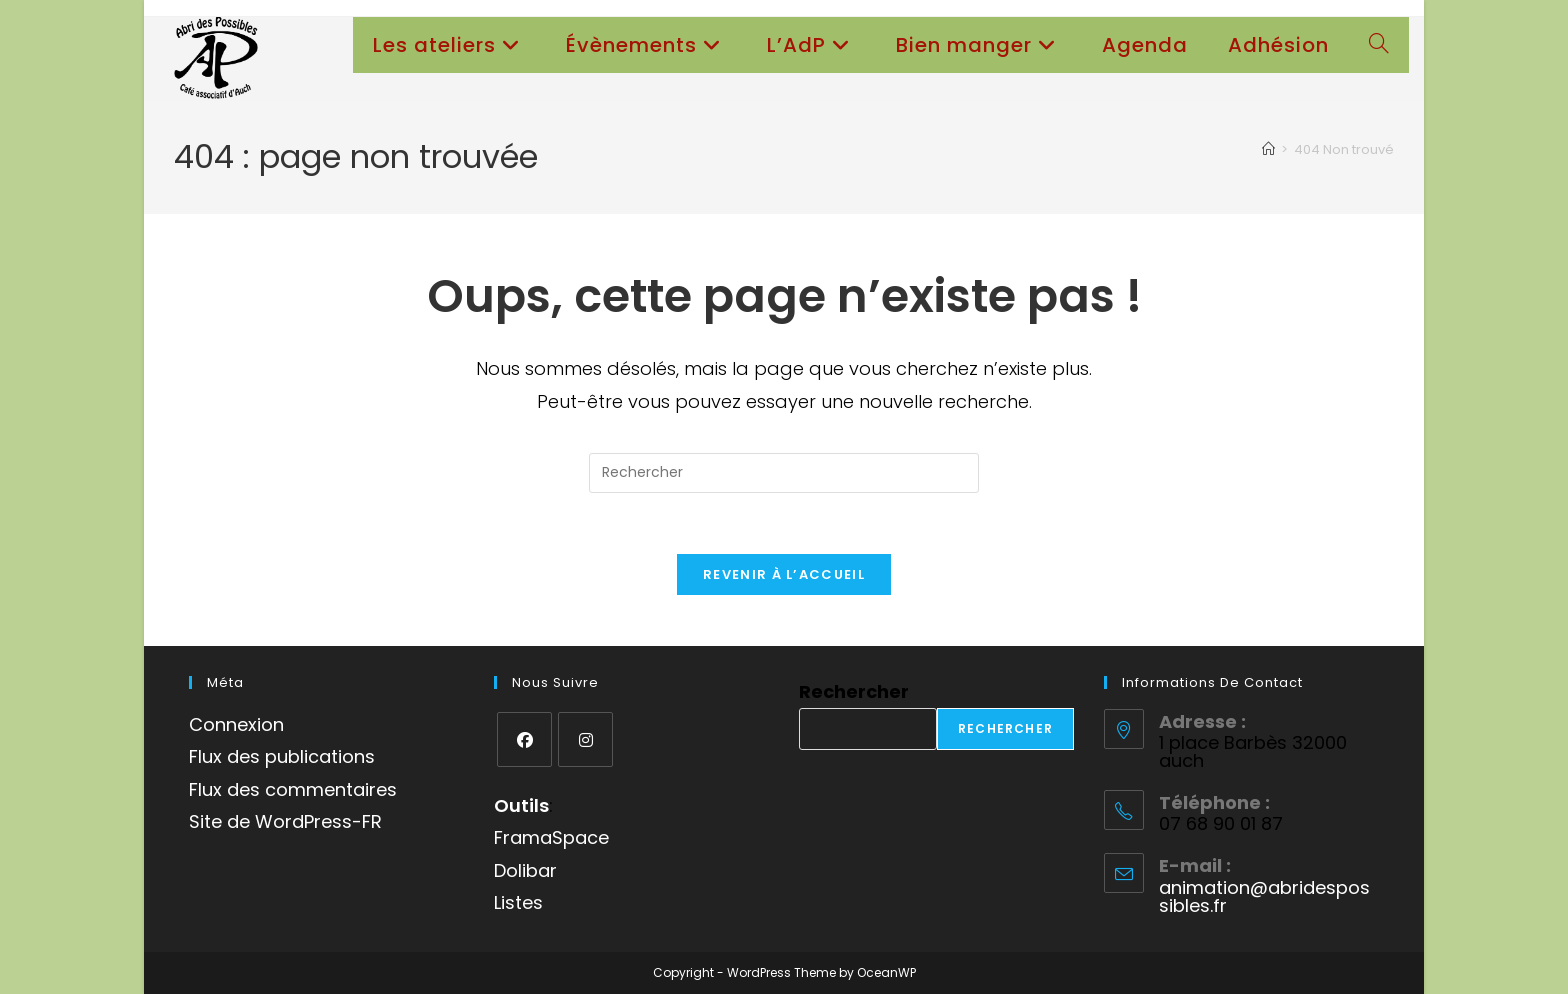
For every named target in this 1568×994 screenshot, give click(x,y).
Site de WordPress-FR (285, 821)
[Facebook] (524, 739)
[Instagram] (585, 739)
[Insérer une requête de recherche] (784, 473)
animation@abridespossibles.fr (1264, 896)
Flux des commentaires (293, 789)
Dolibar (525, 870)
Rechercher (854, 691)
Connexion (236, 724)
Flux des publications (282, 756)
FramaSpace (551, 837)
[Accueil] (1268, 149)
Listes (518, 902)
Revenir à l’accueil (784, 574)
